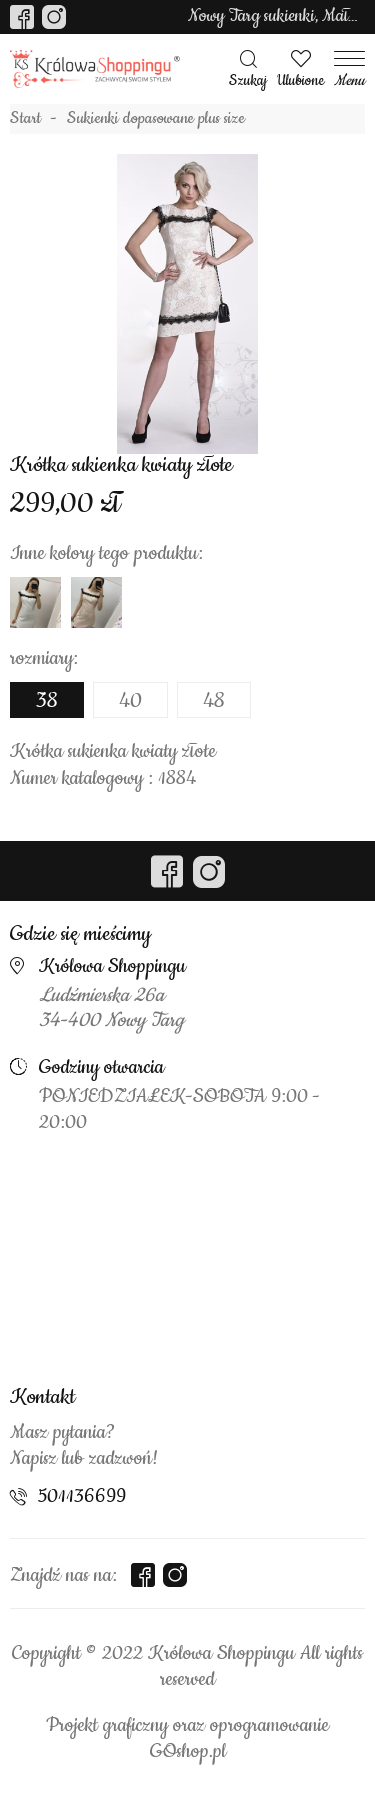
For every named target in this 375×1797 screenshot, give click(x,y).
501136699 (82, 1497)
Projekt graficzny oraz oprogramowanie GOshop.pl (187, 1739)
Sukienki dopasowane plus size (156, 119)
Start (25, 119)
